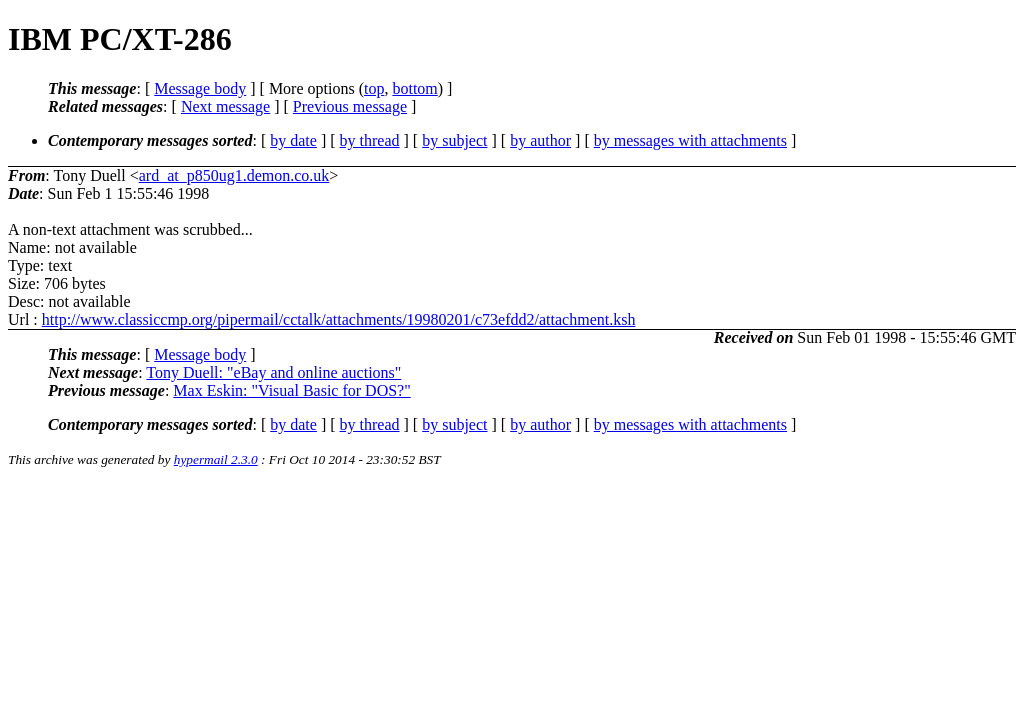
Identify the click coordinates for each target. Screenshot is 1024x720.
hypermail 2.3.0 (216, 459)
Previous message (350, 106)
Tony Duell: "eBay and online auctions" (273, 372)
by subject (454, 140)
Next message (225, 106)
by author (540, 140)
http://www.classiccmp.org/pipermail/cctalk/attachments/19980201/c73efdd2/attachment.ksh (339, 319)
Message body (200, 88)
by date (293, 140)
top (374, 88)
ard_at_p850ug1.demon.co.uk (234, 175)
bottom (414, 88)
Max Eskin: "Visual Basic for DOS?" (291, 390)
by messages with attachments (690, 140)
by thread (370, 140)
